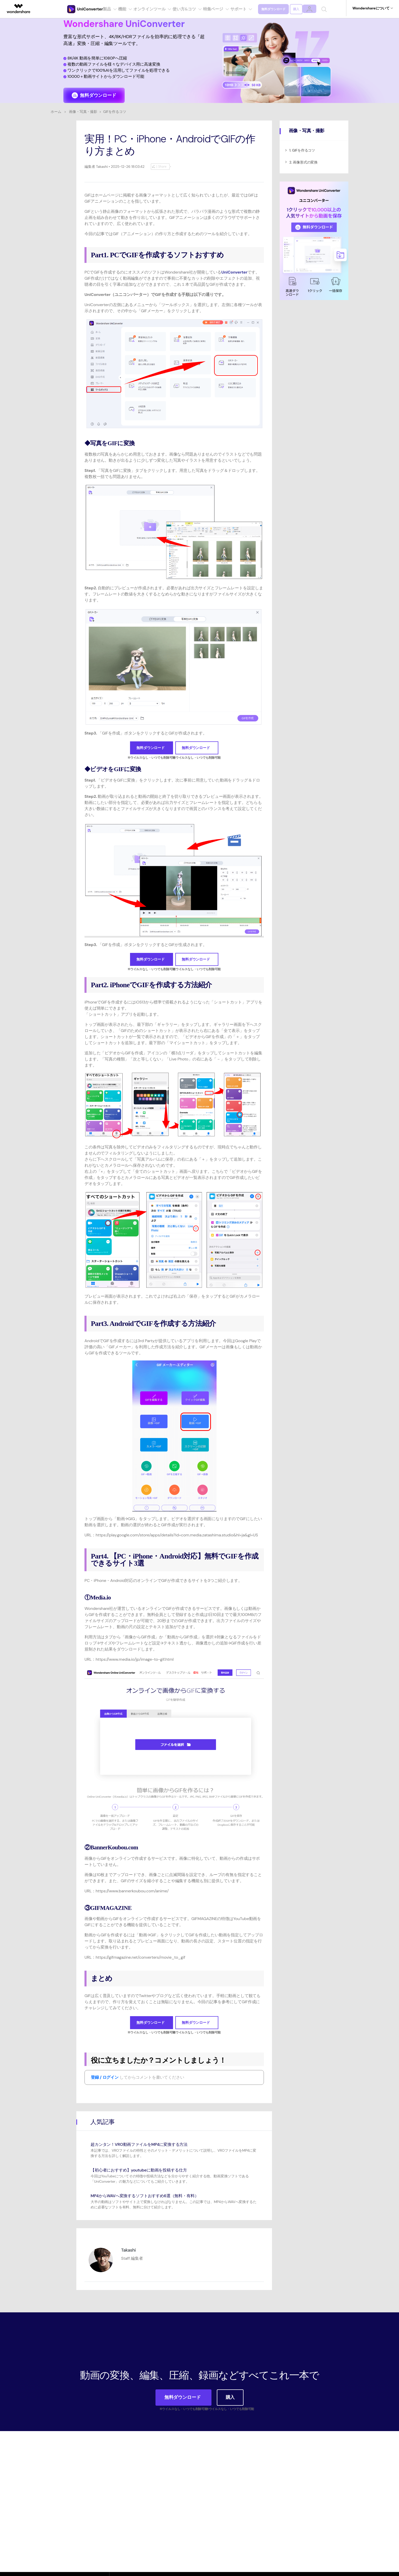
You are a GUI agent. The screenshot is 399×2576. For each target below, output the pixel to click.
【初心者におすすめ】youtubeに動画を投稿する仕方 (145, 2168)
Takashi (101, 164)
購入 (319, 8)
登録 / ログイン (105, 2075)
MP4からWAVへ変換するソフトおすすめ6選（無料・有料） (151, 2194)
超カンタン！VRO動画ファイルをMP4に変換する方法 (145, 2142)
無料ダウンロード (292, 8)
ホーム (56, 109)
